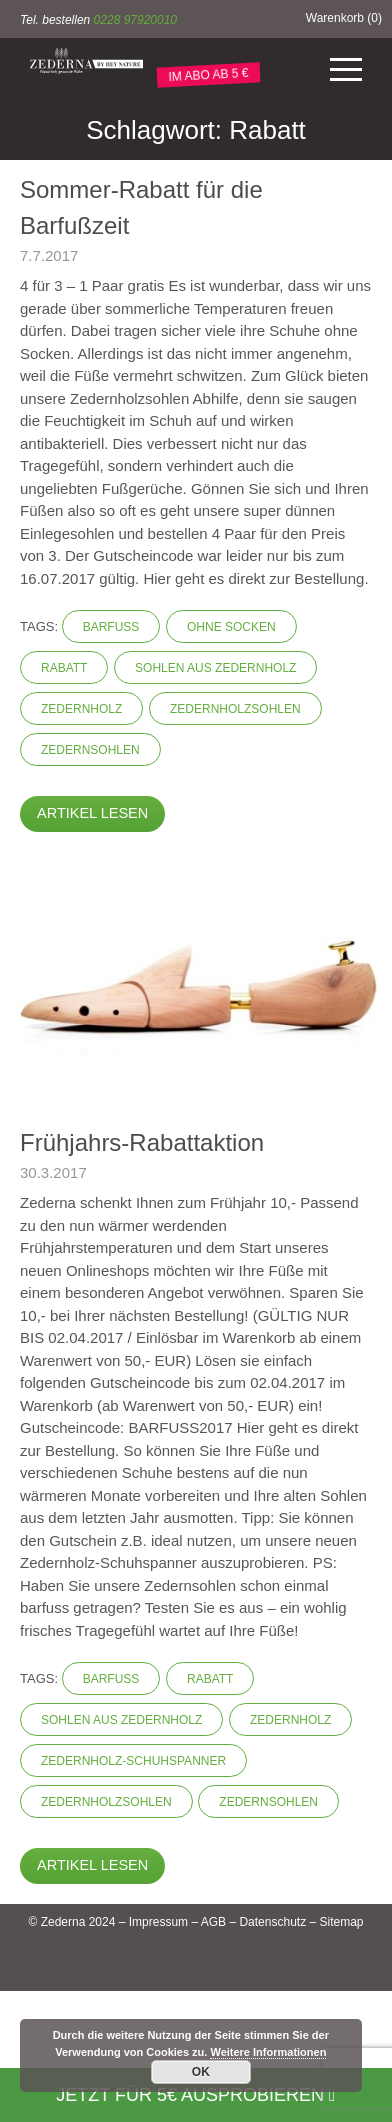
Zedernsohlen (90, 750)
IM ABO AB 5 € (208, 75)
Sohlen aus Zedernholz (215, 668)
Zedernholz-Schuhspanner (133, 1761)
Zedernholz (81, 709)
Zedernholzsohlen (235, 709)
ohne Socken (231, 627)
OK (201, 2072)
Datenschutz (272, 1922)
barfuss (111, 627)
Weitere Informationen (268, 2052)
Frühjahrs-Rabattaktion (142, 1142)
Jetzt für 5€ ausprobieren (195, 2095)
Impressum (158, 1922)
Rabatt (64, 668)
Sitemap (341, 1922)
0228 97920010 (135, 20)
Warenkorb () (344, 18)
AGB (213, 1922)
